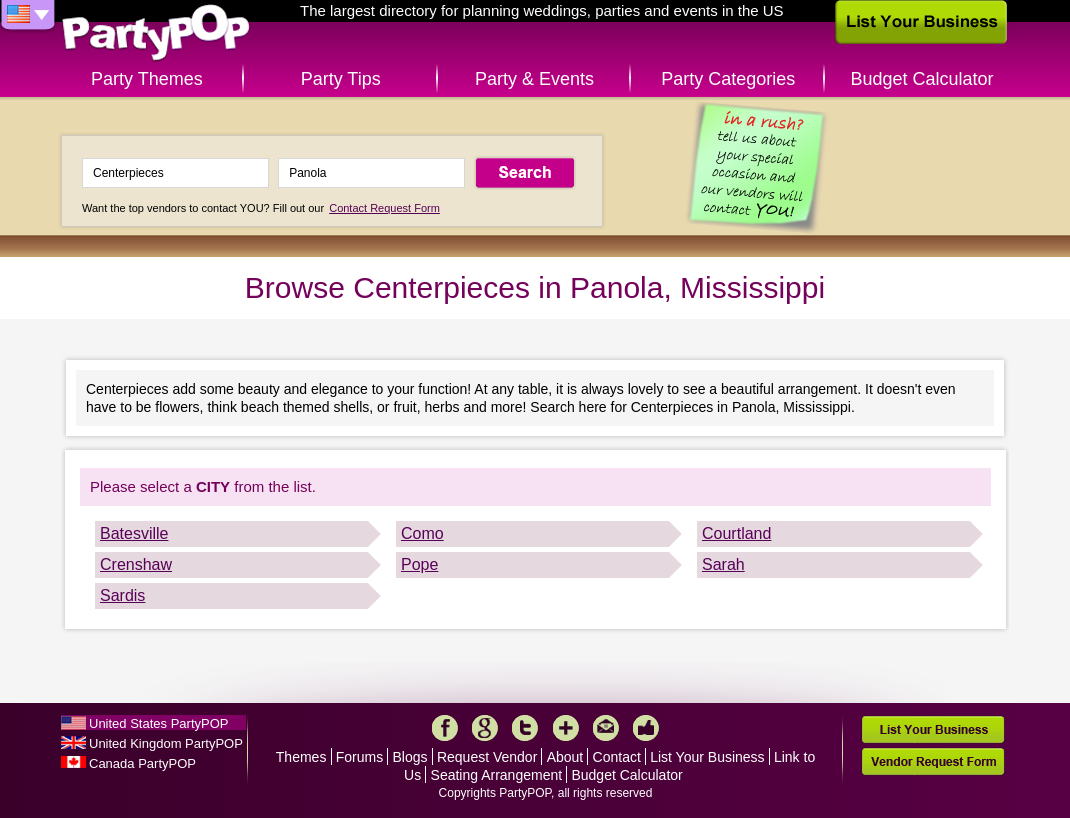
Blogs (410, 757)
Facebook (445, 728)
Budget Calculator (922, 79)
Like (646, 728)
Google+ (485, 728)
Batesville (134, 533)
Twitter (525, 728)
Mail (606, 728)
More (566, 728)
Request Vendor (487, 757)
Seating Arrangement (497, 775)
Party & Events (534, 79)
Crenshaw (136, 564)
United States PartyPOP (158, 723)
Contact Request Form (384, 208)
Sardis (122, 595)
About (565, 757)
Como (422, 533)
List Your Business (707, 757)
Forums (359, 757)
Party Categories (728, 79)
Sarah (723, 564)
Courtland (736, 533)
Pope (419, 564)
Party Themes (147, 79)
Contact (617, 757)
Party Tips (341, 79)
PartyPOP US (156, 33)
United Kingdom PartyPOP (166, 743)
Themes (301, 757)
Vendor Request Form (933, 761)
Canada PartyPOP (142, 763)
